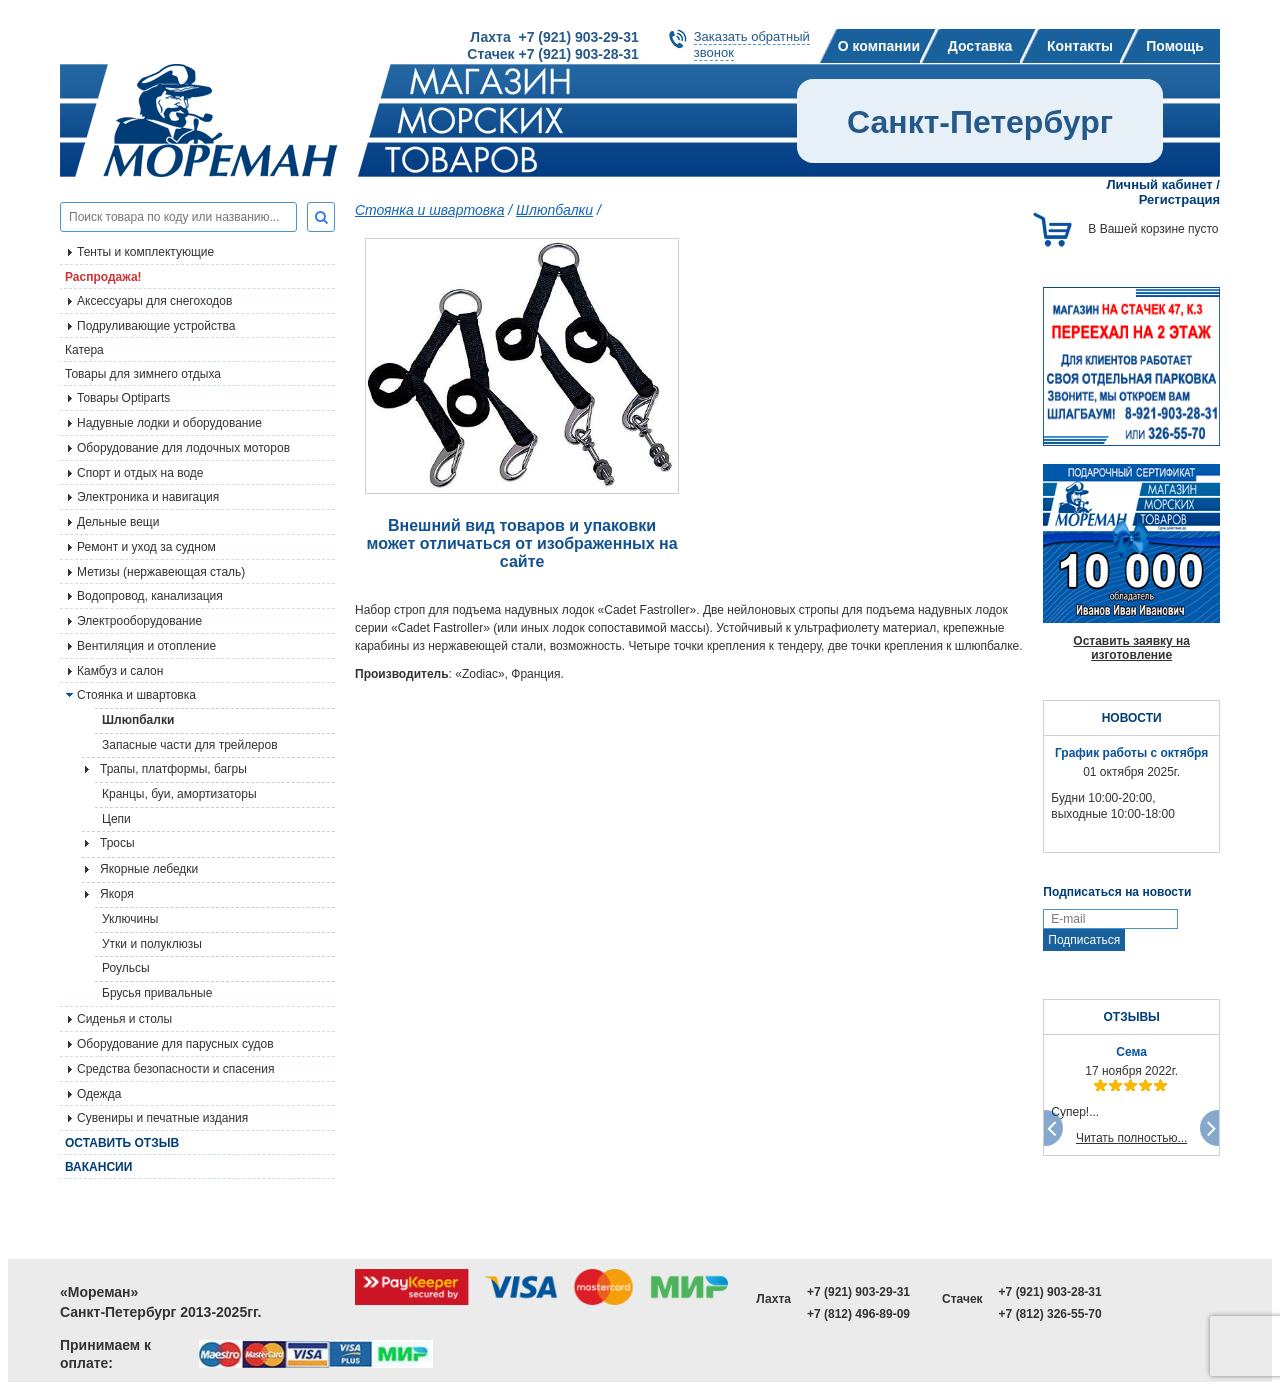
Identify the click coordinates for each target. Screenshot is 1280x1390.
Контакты (1080, 46)
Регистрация (1179, 199)
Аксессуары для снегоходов (154, 301)
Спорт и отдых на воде (140, 473)
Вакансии (98, 1167)
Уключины (130, 919)
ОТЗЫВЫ (1131, 1017)
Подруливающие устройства (156, 326)
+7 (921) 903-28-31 (1050, 1292)
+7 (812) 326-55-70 (1050, 1314)
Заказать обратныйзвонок (752, 44)
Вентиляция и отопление (146, 646)
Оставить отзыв (122, 1143)
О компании (879, 46)
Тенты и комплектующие (145, 252)
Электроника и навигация (148, 497)
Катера (84, 350)
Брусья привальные (157, 993)
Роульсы (126, 968)
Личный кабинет (1159, 184)
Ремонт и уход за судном (146, 547)
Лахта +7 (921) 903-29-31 (554, 37)
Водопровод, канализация (150, 596)
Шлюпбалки (138, 720)
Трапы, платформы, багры (173, 769)
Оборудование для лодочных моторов (183, 448)
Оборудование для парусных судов (175, 1044)
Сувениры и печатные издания (162, 1118)
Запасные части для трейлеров (190, 745)
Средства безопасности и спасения (175, 1069)
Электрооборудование (139, 621)
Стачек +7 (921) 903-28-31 (552, 54)
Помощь (1175, 46)
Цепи (116, 819)
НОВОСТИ (1132, 718)
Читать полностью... (1132, 1138)
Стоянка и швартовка (429, 210)
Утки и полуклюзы (152, 944)
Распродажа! (103, 277)
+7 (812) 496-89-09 (858, 1314)
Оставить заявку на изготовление (1131, 648)
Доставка (980, 46)
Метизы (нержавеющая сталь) (161, 572)
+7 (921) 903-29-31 (858, 1292)
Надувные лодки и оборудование (169, 423)
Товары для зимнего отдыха (143, 374)
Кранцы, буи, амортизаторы (179, 794)
